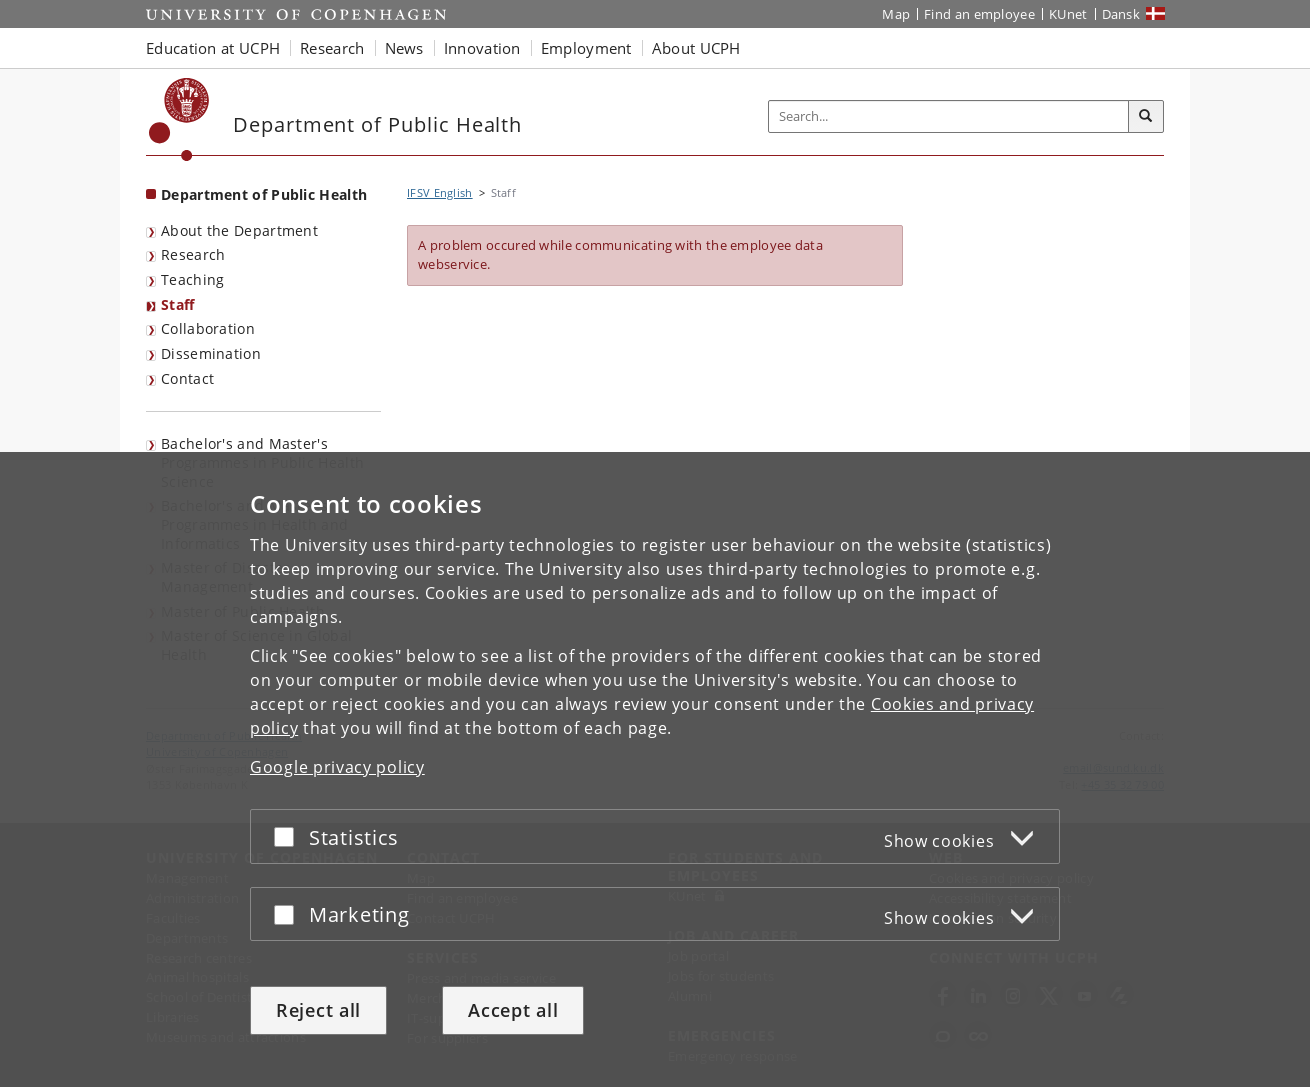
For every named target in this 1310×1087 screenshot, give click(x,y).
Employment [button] (586, 48)
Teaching (192, 279)
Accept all (513, 1010)
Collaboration (208, 328)
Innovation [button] (482, 48)
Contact (187, 378)
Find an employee (979, 14)
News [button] (404, 48)
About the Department (239, 230)
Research (193, 254)
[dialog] (655, 769)
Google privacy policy (337, 767)
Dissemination (211, 353)
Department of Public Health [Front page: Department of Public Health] (264, 194)
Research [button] (332, 48)
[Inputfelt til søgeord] (949, 116)
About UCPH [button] (696, 48)
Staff (178, 304)
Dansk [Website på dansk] (1121, 14)
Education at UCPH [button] (213, 48)
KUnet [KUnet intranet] (1068, 14)
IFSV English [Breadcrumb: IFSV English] (440, 192)
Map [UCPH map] (896, 14)
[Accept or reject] (289, 836)
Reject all (318, 1010)
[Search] (1146, 117)
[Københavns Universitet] (179, 119)
